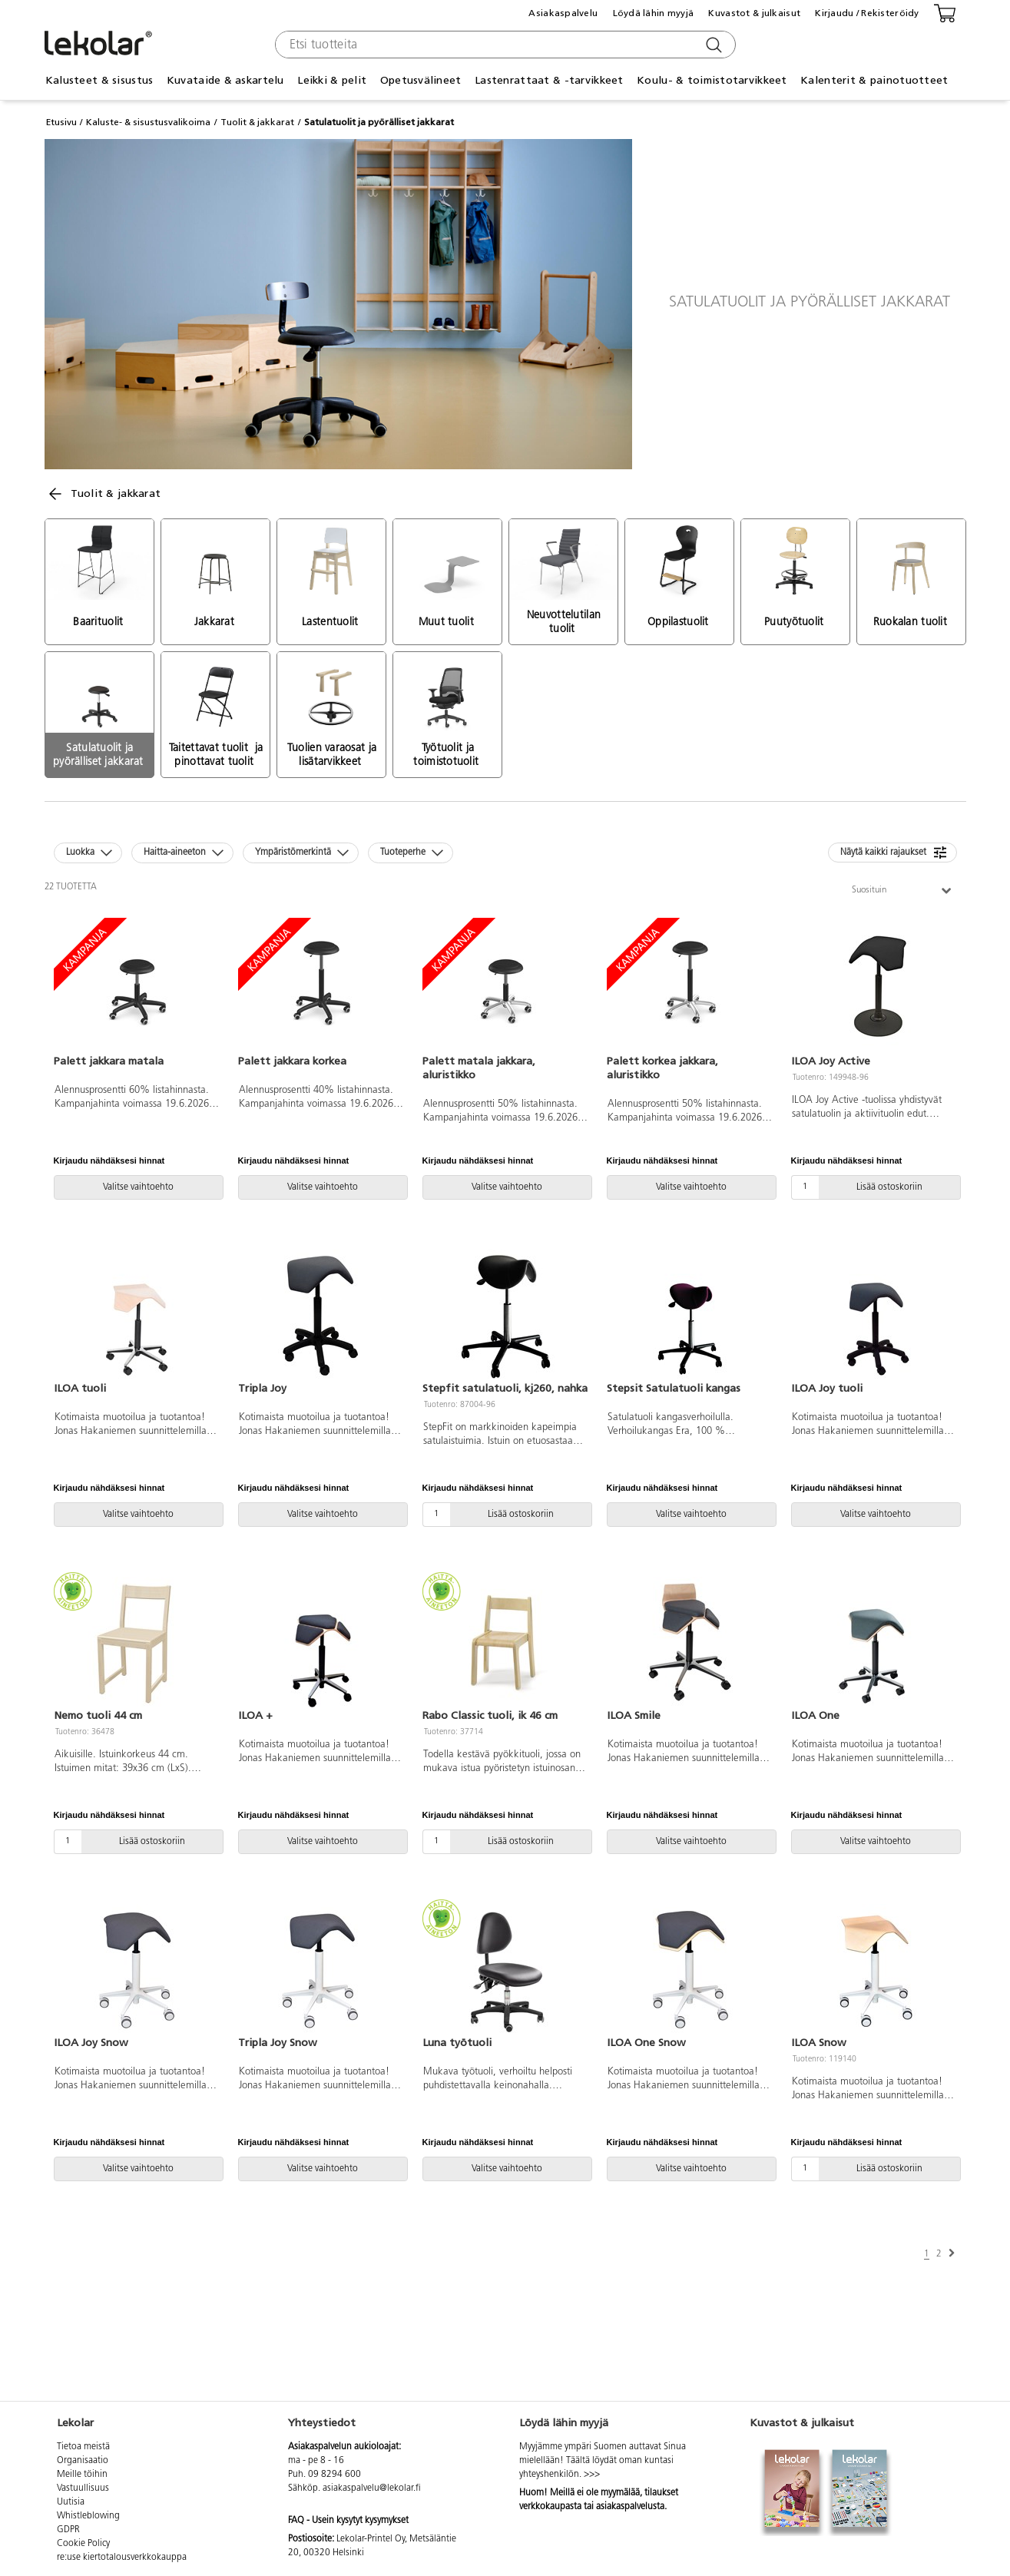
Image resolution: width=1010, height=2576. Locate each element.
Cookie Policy (83, 2543)
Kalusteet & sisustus (99, 80)
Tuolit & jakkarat (257, 122)
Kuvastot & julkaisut (754, 13)
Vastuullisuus (83, 2488)
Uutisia (70, 2502)
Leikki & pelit (331, 80)
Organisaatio (82, 2460)
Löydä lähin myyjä (653, 13)
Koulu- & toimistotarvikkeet (712, 80)
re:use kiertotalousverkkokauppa (122, 2557)
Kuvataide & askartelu (225, 80)
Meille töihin (82, 2474)
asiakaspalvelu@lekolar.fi (372, 2488)
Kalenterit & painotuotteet (874, 80)
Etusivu (61, 122)
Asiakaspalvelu (563, 13)
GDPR (68, 2530)
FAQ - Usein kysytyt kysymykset (348, 2520)
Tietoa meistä (83, 2447)
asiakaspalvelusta (630, 2506)
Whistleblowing (88, 2516)
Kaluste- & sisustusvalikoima (148, 122)
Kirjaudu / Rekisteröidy (867, 13)
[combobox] (503, 44)
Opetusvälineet (421, 80)
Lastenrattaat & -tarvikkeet (549, 80)
